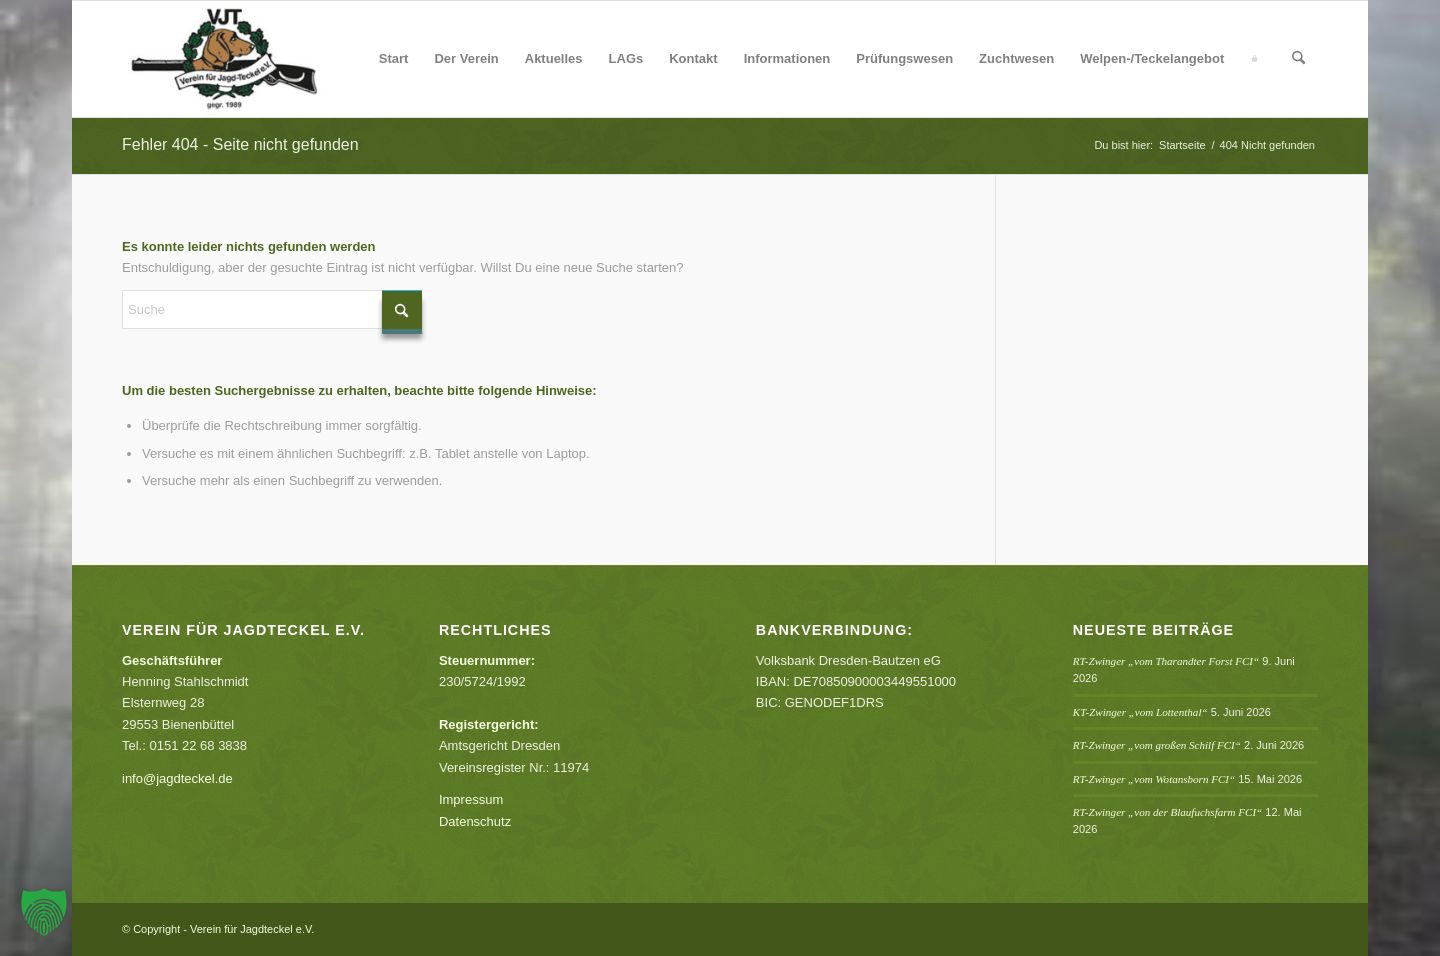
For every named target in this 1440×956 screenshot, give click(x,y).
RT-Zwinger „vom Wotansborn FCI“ (1154, 779)
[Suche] (1298, 59)
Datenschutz (475, 821)
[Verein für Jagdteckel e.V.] (248, 59)
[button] (44, 912)
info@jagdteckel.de (177, 778)
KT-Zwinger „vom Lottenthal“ (1140, 712)
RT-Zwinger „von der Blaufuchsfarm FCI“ (1167, 812)
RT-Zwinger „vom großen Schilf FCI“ (1157, 745)
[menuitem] (394, 59)
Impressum (471, 799)
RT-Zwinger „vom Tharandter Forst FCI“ (1166, 661)
